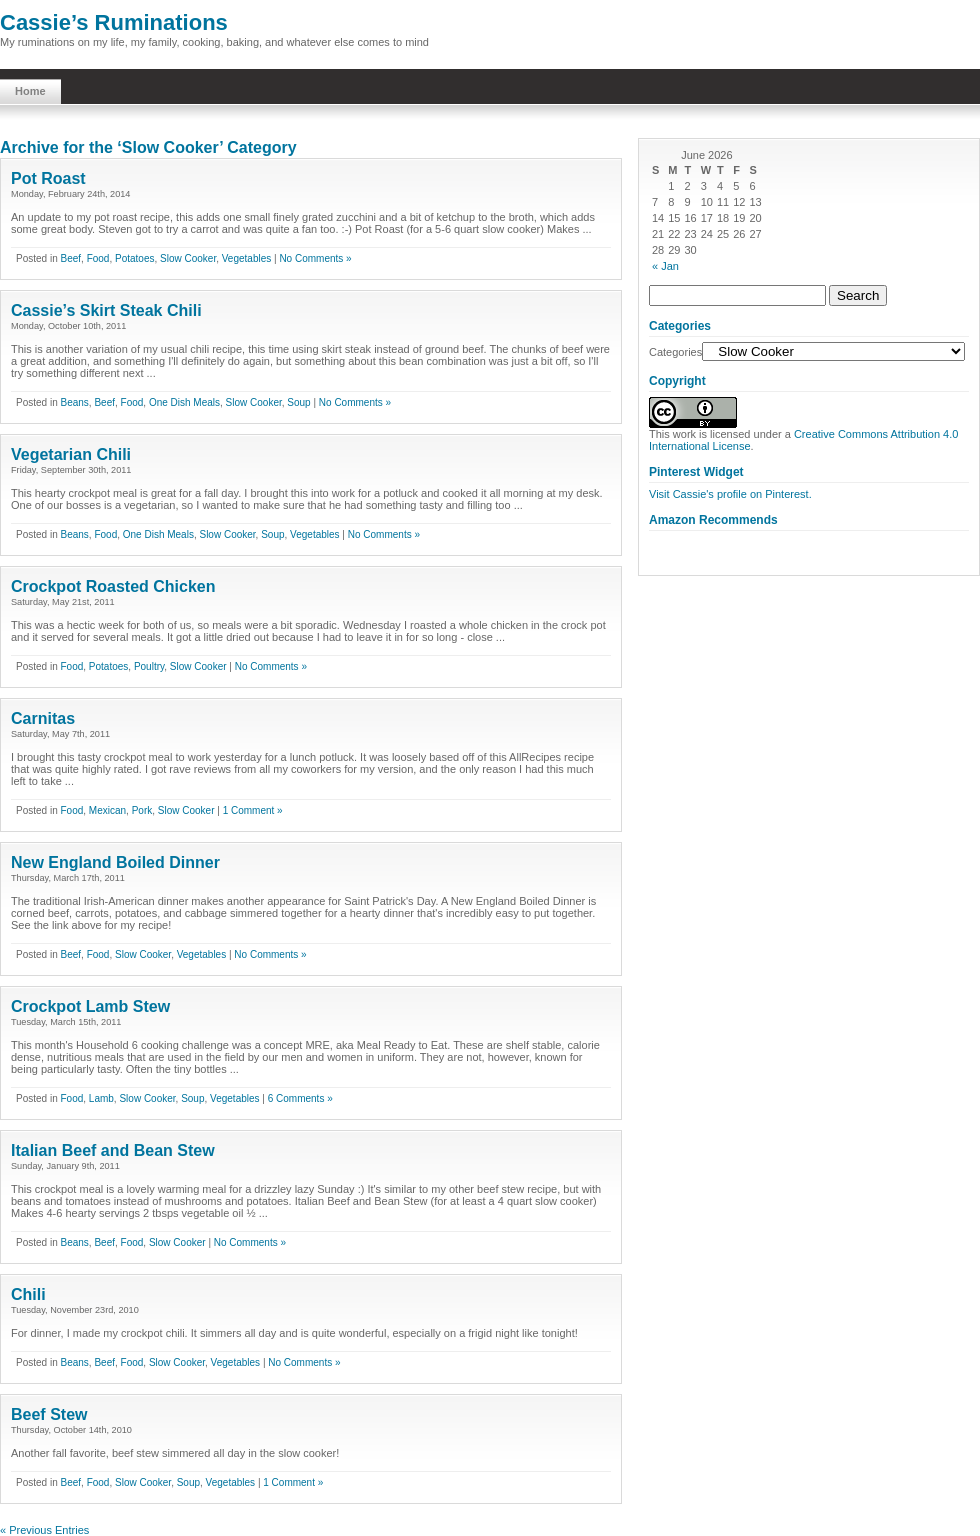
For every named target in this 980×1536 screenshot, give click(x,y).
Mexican (107, 810)
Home (30, 91)
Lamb (101, 1098)
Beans (74, 402)
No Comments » (315, 258)
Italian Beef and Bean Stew (113, 1150)
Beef (70, 258)
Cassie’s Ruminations (114, 22)
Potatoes (134, 258)
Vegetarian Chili (71, 454)
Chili (28, 1294)
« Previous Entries (44, 1530)
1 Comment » (253, 810)
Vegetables (247, 258)
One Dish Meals (184, 402)
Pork (142, 810)
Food (98, 258)
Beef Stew (49, 1414)
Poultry (149, 666)
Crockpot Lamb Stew (90, 1006)
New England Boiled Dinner (115, 862)
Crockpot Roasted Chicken (113, 586)
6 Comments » (300, 1098)
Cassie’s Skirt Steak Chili (106, 310)
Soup (298, 402)
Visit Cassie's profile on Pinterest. (730, 494)
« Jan (665, 266)
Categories (675, 352)
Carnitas (43, 718)
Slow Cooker (188, 258)
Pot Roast (48, 178)
